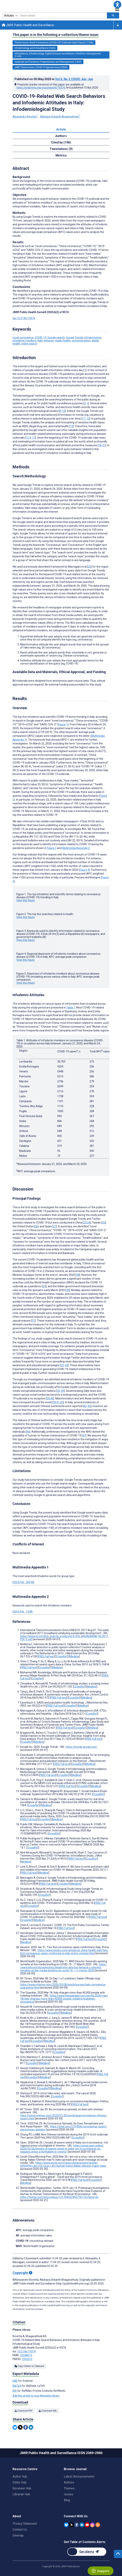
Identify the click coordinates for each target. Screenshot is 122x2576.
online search (29, 344)
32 (62, 1365)
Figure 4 (84, 870)
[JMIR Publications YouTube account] (87, 2524)
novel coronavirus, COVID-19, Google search (39, 338)
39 (62, 1391)
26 (36, 1226)
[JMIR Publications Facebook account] (76, 2524)
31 (33, 1321)
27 (54, 1226)
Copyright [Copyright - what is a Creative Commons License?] (22, 2273)
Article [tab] (61, 130)
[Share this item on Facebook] (25, 2427)
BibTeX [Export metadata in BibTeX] (17, 2386)
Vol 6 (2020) (74, 79)
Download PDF (23, 2411)
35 (58, 1391)
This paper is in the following (56, 35)
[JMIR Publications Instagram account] (92, 2524)
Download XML (48, 2411)
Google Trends (74, 338)
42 (61, 1402)
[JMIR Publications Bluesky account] (66, 2524)
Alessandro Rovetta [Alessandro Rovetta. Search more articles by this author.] (25, 117)
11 (84, 419)
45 (89, 1406)
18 (99, 445)
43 (85, 1406)
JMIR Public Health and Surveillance (29, 25)
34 (66, 1365)
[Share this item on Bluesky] (15, 2427)
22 (89, 567)
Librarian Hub (21, 2494)
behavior (49, 341)
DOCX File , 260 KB (23, 1582)
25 (103, 1223)
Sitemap (18, 2535)
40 (51, 1399)
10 (63, 411)
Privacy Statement (25, 2523)
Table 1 (70, 1008)
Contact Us (20, 2529)
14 (29, 438)
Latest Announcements (79, 2476)
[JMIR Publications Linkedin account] (82, 2524)
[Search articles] (113, 15)
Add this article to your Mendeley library (36, 2396)
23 (84, 1223)
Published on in (53, 79)
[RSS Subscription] (97, 2524)
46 (27, 1432)
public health (63, 341)
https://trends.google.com (81, 1747)
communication (81, 341)
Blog (67, 2500)
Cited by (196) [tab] (61, 143)
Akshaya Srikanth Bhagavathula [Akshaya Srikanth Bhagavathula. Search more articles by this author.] (60, 117)
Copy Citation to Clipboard (29, 2366)
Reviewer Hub (22, 2488)
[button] (117, 4)
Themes (69, 2488)
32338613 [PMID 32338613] (26, 2355)
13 (88, 419)
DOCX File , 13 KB (23, 1612)
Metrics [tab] (61, 156)
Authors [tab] (61, 136)
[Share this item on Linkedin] (31, 2427)
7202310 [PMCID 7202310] (27, 2359)
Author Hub (20, 2476)
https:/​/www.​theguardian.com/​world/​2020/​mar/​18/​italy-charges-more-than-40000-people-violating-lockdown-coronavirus (64, 1999)
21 (103, 445)
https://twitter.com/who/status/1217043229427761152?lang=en (59, 2197)
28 (77, 1275)
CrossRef (61, 1657)
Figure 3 (51, 848)
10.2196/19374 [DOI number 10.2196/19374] (26, 2352)
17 (33, 438)
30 (67, 1290)
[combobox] (62, 15)
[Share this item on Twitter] (20, 2427)
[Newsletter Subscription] (86, 2552)
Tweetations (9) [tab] (61, 149)
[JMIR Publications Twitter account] (71, 2524)
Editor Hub (19, 2482)
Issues (68, 2494)
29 (44, 1286)
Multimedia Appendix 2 (76, 848)
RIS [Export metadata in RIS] (15, 2391)
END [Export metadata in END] (15, 2381)
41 (58, 1402)
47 (84, 1436)
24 (88, 1223)
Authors (69, 2482)
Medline (74, 1657)
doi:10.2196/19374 (24, 318)
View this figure (25, 900)
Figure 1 (63, 725)
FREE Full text (46, 1657)
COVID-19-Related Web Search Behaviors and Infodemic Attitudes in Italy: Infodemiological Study (59, 103)
